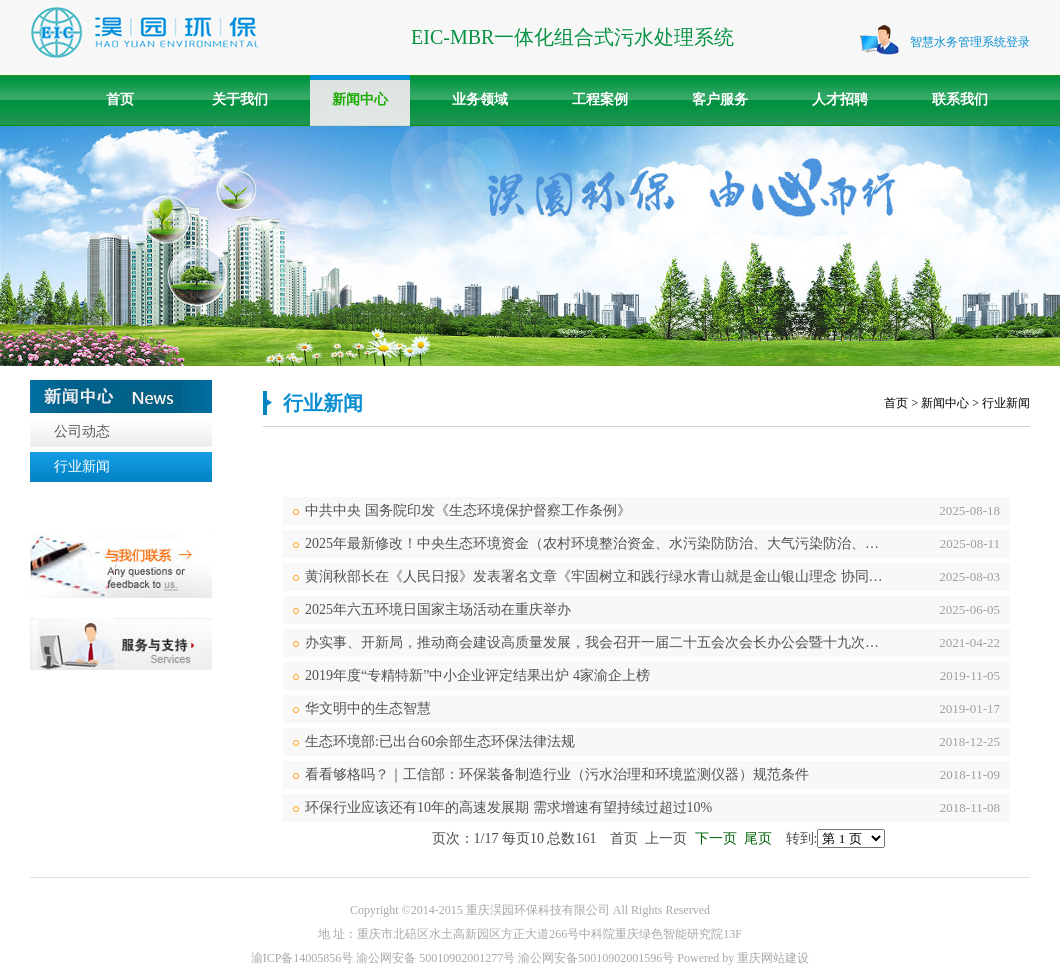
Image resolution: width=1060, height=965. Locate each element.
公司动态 (82, 431)
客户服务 (720, 99)
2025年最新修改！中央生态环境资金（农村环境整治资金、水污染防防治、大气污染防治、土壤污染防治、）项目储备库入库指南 (598, 543)
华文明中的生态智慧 (368, 708)
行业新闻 (82, 466)
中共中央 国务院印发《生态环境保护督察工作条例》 (468, 510)
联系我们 (960, 99)
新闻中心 (360, 99)
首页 (120, 99)
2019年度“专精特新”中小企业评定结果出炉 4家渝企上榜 (477, 675)
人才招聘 (840, 99)
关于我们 (240, 99)
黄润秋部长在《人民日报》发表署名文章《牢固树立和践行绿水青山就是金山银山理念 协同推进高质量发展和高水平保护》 (598, 576)
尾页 (758, 838)
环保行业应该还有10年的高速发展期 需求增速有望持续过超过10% (508, 807)
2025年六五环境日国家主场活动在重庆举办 (438, 609)
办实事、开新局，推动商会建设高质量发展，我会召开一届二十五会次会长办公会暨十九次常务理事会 (598, 642)
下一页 (716, 838)
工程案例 (600, 99)
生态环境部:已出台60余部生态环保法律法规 (440, 741)
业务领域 (480, 99)
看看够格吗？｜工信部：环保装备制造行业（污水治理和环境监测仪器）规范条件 (557, 774)
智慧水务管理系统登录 (970, 42)
